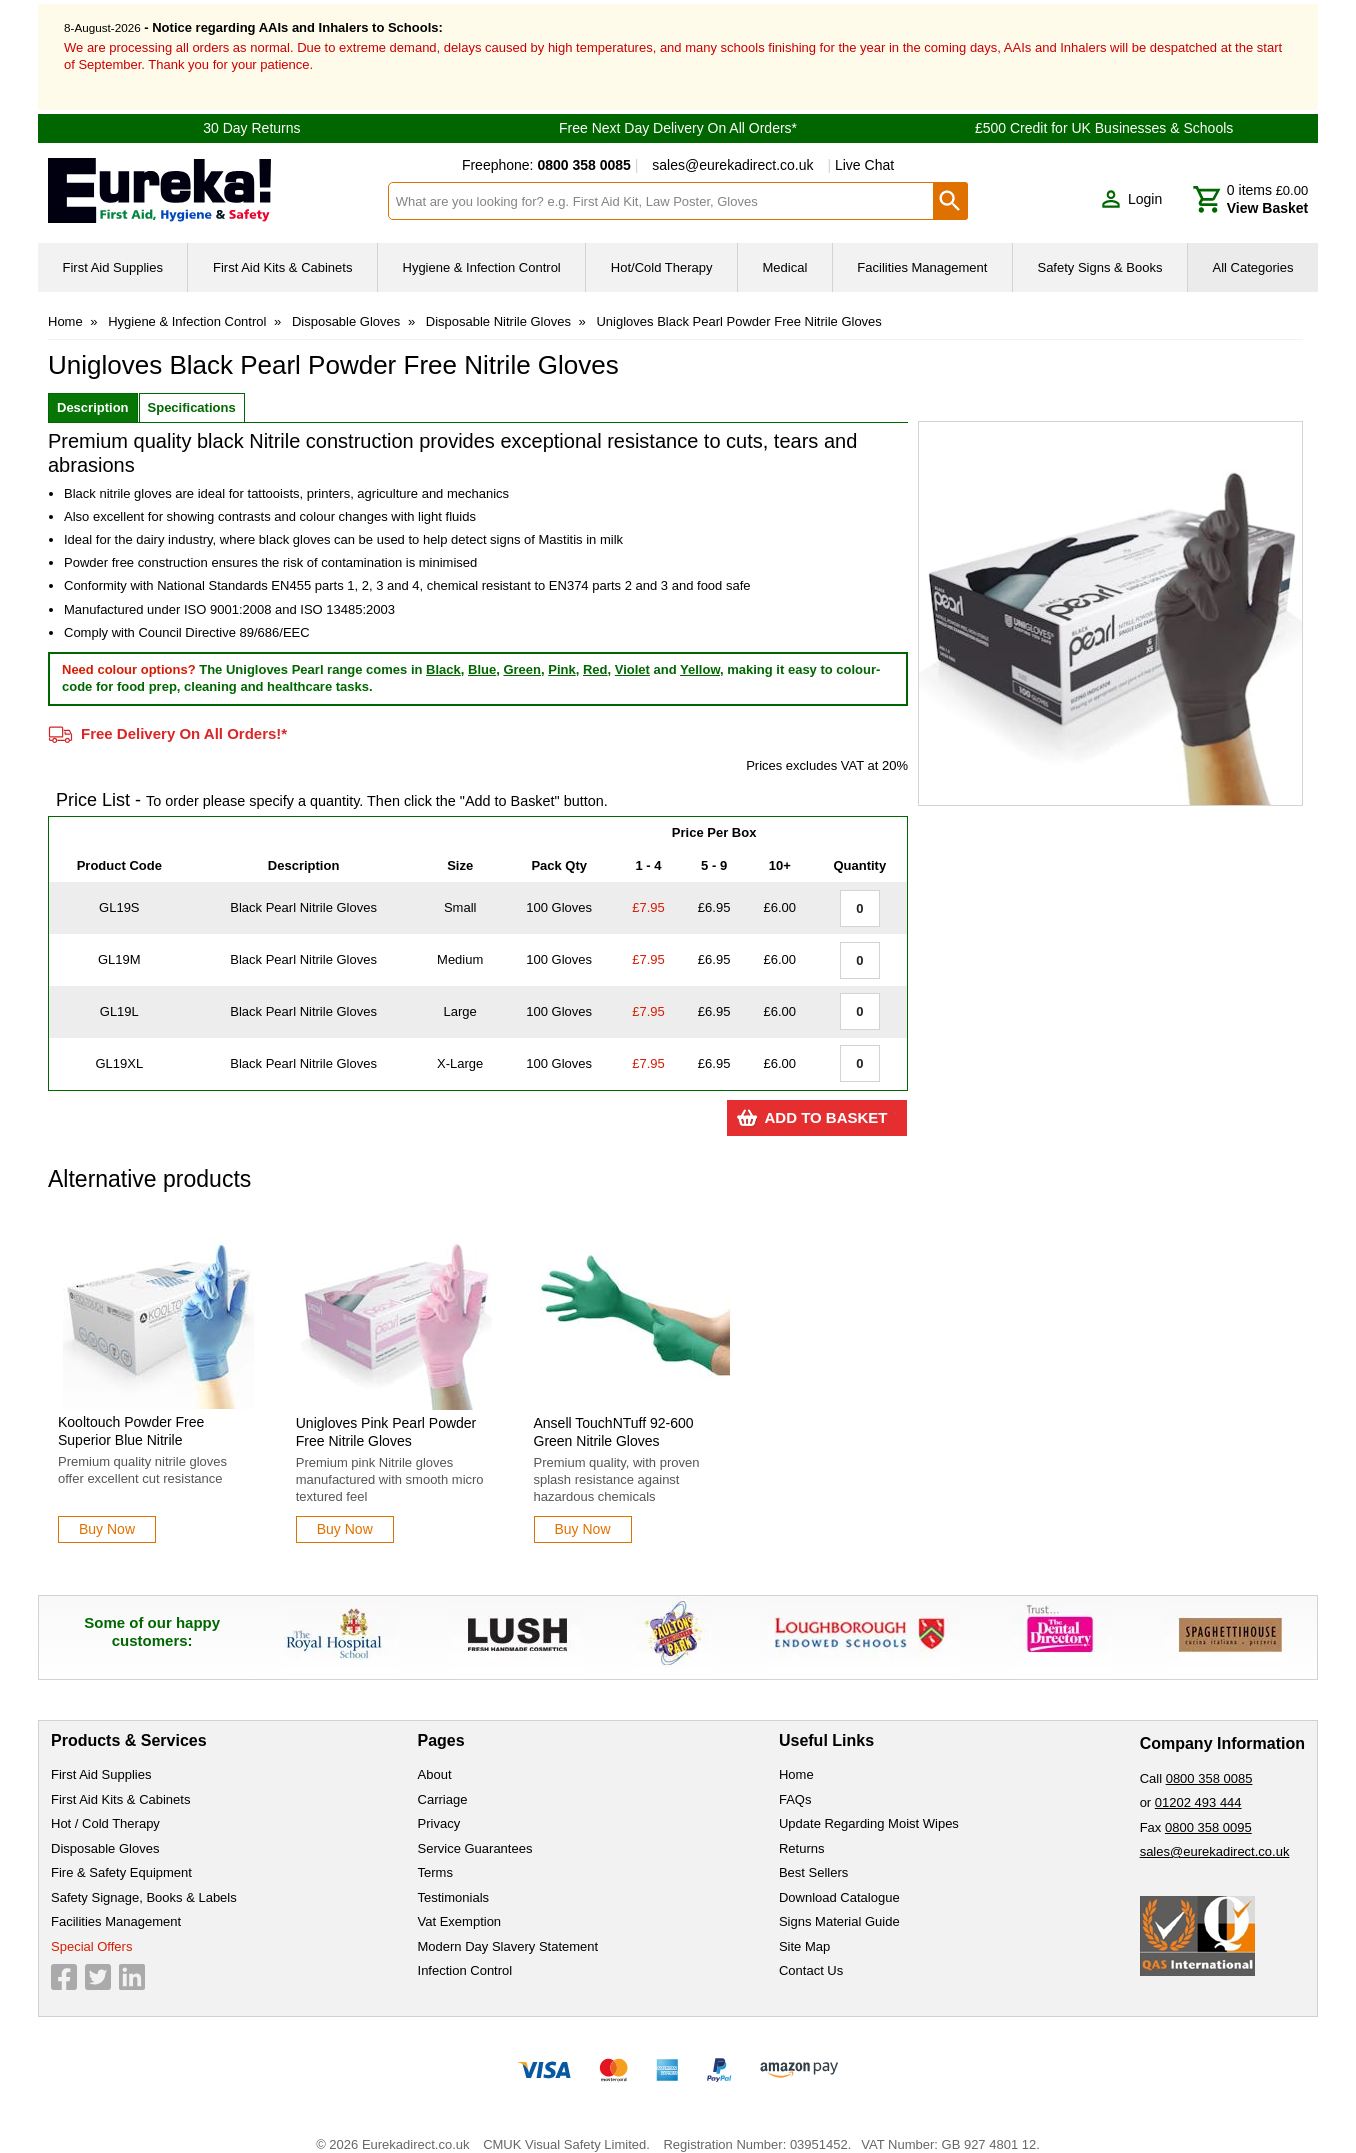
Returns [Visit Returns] (802, 1830)
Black (443, 651)
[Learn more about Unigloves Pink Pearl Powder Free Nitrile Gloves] (345, 1512)
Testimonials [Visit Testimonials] (454, 1879)
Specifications (192, 390)
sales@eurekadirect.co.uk (732, 148)
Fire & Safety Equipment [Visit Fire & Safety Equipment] (121, 1855)
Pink (561, 651)
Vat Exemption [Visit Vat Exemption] (460, 1904)
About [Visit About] (435, 1757)
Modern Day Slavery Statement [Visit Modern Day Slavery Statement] (508, 1928)
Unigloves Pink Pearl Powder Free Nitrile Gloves (386, 1415)
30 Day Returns (251, 111)
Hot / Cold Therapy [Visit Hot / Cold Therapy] (105, 1806)
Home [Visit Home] (796, 1757)
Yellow (700, 651)
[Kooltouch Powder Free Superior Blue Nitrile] (159, 1364)
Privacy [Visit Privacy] (439, 1806)
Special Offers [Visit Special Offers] (91, 1928)
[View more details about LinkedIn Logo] (132, 1960)
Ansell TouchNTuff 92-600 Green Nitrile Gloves (614, 1415)
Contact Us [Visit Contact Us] (811, 1953)
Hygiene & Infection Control (187, 304)
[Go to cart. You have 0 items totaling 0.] (1250, 181)
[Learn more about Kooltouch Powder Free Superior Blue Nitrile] (107, 1512)
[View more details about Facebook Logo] (64, 1960)
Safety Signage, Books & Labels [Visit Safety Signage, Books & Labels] (144, 1879)
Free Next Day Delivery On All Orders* (678, 111)
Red (595, 651)
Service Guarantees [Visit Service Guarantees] (475, 1830)
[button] (1131, 181)
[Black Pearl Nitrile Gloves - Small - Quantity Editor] (860, 890)
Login (1145, 181)
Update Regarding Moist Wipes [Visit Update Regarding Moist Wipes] (869, 1806)
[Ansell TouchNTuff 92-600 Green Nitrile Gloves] (635, 1364)
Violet (632, 651)
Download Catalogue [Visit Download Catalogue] (839, 1879)
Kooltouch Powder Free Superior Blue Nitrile (131, 1414)
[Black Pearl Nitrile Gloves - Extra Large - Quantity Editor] (860, 1046)
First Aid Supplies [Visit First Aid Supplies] (101, 1757)
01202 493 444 (1198, 1785)
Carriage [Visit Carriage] (443, 1781)
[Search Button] (951, 184)
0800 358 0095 (1208, 1809)
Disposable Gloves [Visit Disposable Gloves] (105, 1830)
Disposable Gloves (346, 304)
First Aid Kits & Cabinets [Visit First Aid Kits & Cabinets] (120, 1781)
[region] (159, 1297)
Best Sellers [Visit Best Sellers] (813, 1855)
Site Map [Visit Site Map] (804, 1928)
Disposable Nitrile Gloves (498, 304)
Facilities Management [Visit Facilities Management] (116, 1904)
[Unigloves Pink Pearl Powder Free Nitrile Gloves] (397, 1364)
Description (93, 390)
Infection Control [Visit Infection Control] (465, 1953)
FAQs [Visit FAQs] (795, 1781)
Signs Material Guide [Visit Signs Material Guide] (839, 1904)
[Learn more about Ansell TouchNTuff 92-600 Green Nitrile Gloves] (583, 1512)
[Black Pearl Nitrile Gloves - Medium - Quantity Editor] (860, 942)
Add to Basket (825, 1099)
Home (65, 304)
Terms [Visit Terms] (435, 1855)
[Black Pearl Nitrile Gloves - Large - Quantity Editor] (860, 994)
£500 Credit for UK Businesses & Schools (1104, 111)
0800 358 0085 (1209, 1760)
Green (522, 651)
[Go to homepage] (205, 173)
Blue (482, 651)
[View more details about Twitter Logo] (98, 1960)
